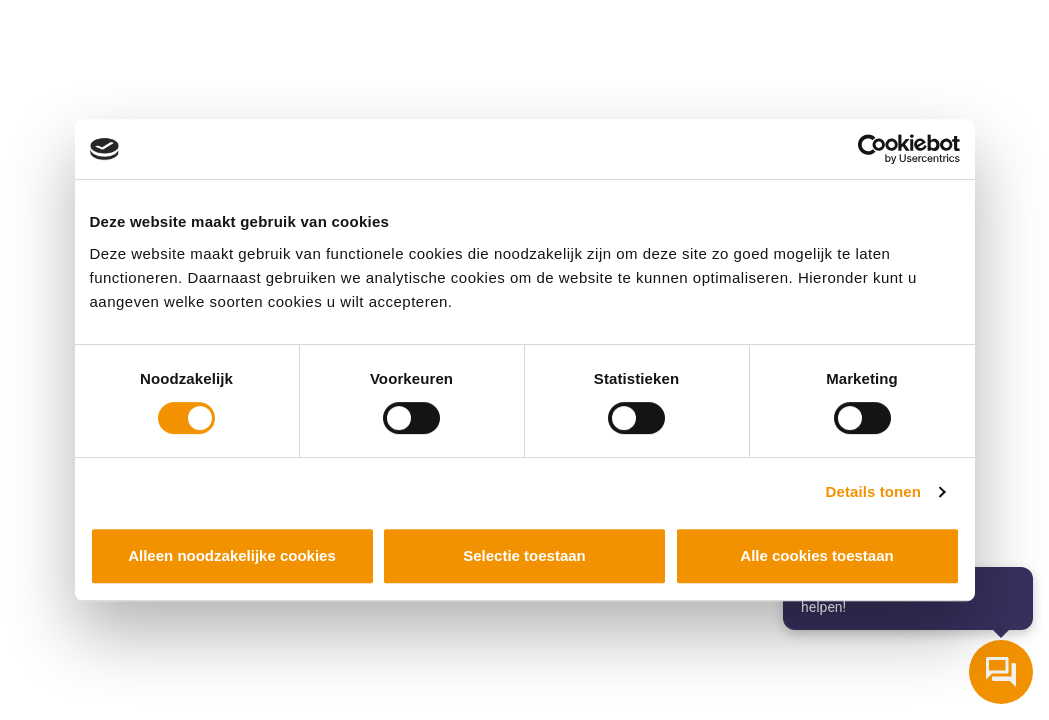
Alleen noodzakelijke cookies (232, 555)
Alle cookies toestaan (816, 555)
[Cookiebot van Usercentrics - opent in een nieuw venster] (872, 149)
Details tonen (873, 491)
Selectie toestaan (524, 555)
